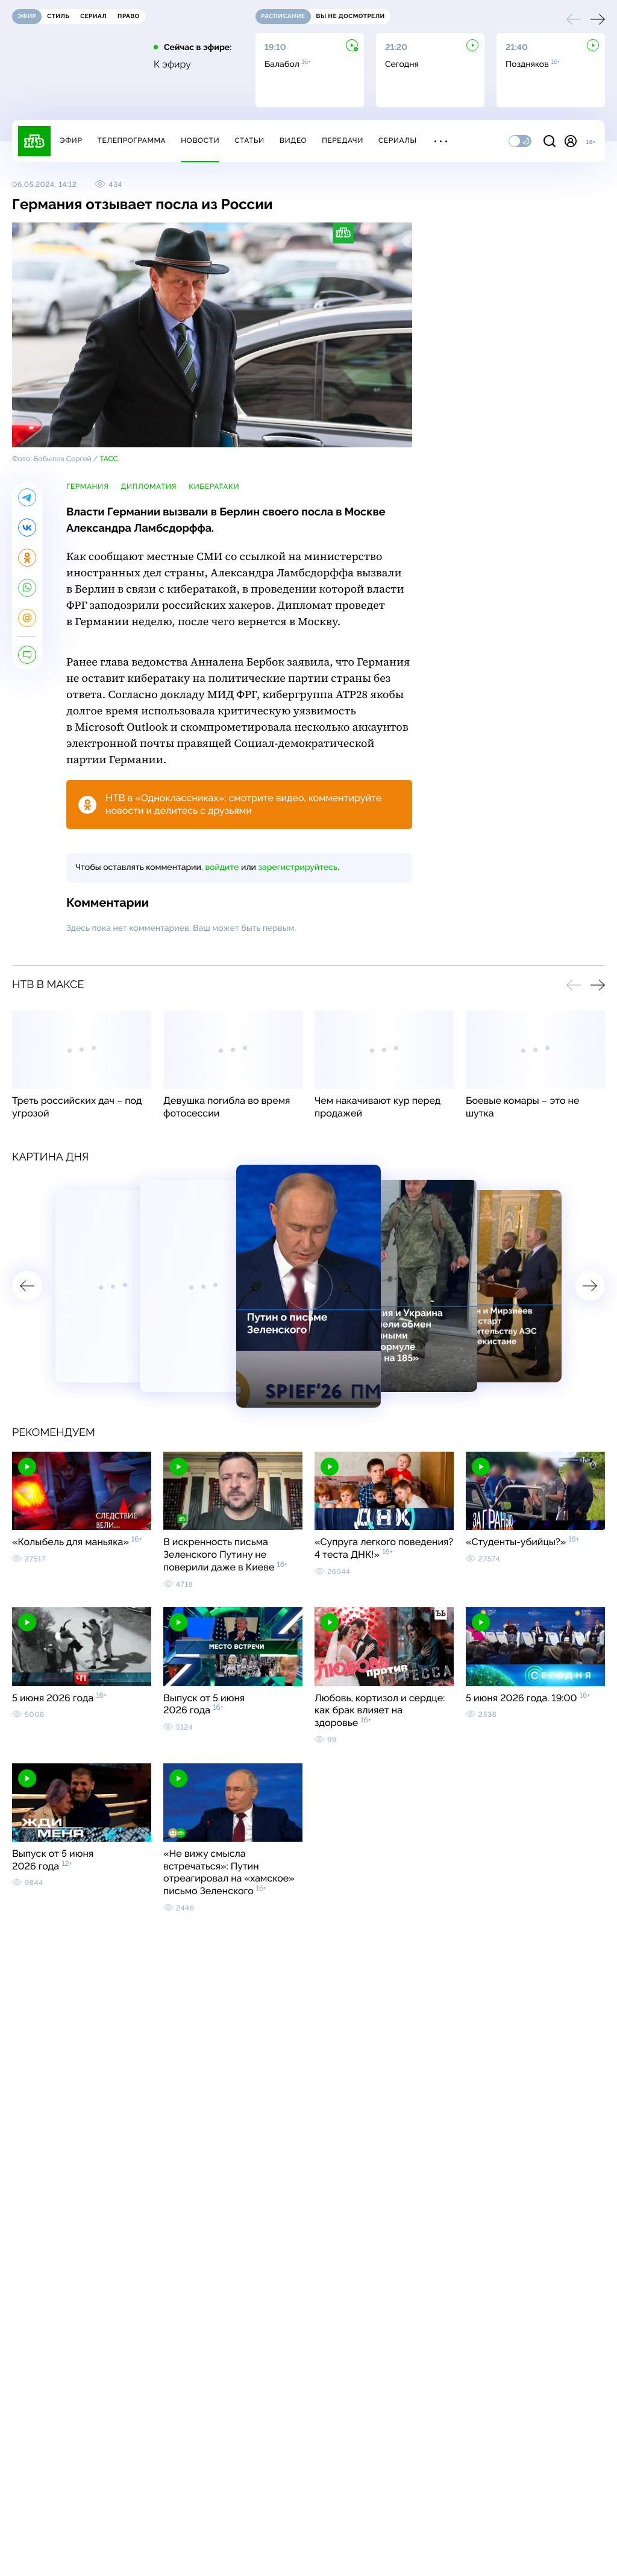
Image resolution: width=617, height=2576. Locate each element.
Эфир (71, 140)
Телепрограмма (131, 140)
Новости (200, 140)
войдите (222, 867)
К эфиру (172, 64)
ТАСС (108, 459)
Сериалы (397, 140)
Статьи (249, 140)
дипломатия (149, 486)
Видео (293, 140)
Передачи (342, 140)
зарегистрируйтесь (297, 867)
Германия (87, 486)
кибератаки (214, 486)
